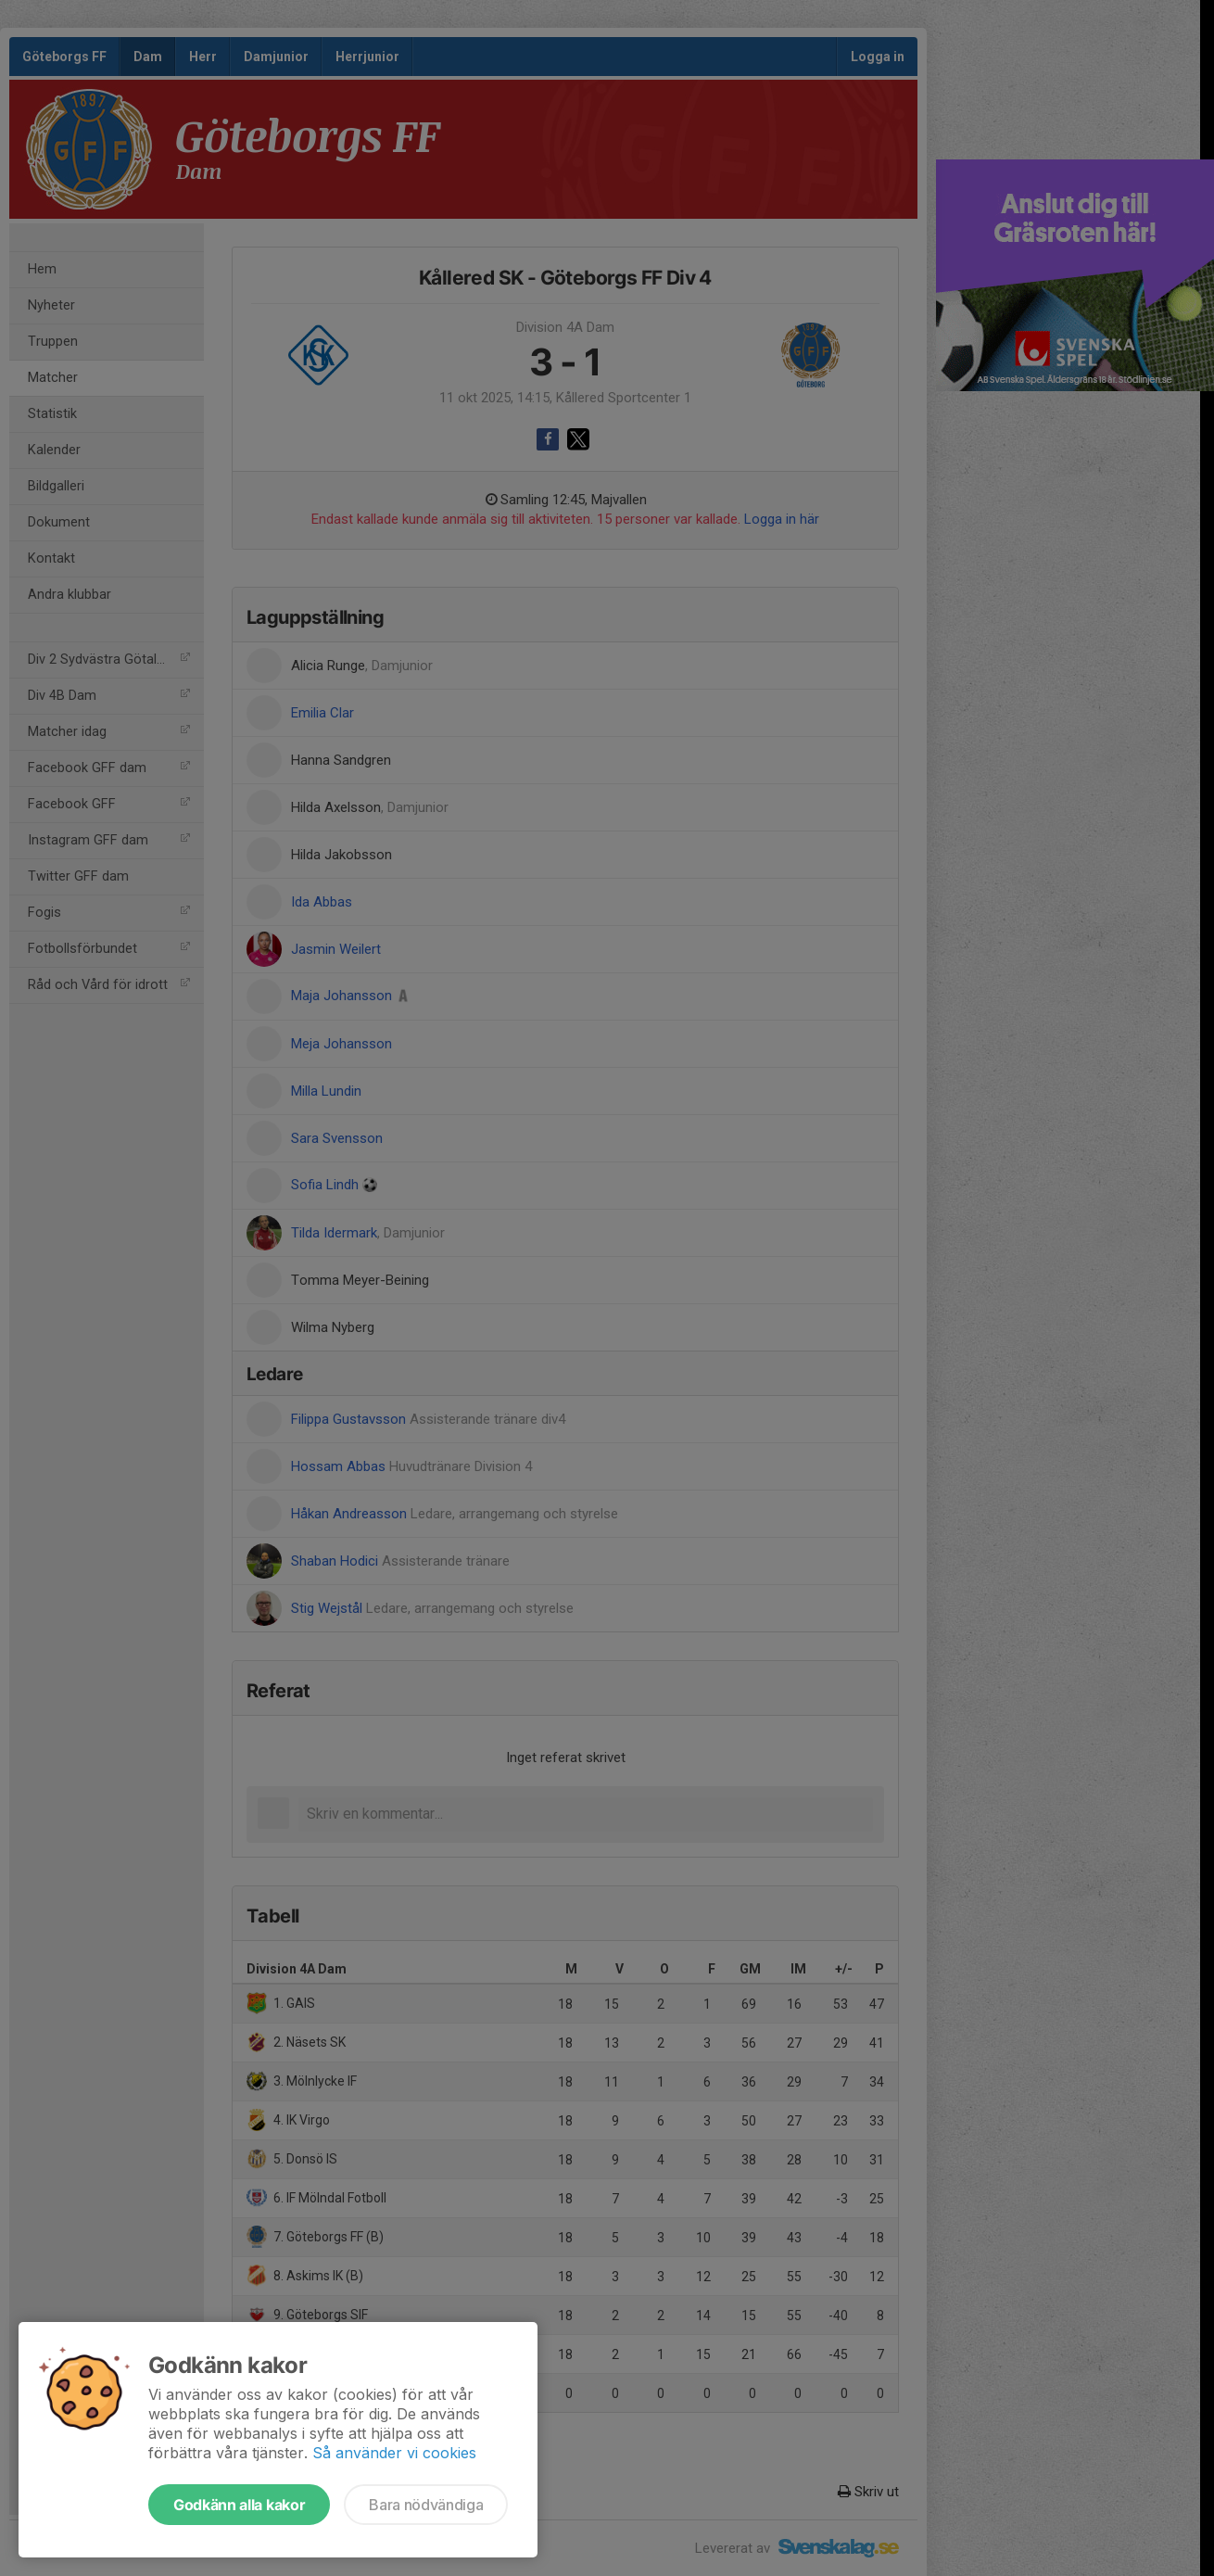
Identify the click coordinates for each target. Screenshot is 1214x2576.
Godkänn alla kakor (239, 2504)
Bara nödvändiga (426, 2504)
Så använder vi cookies (394, 2452)
